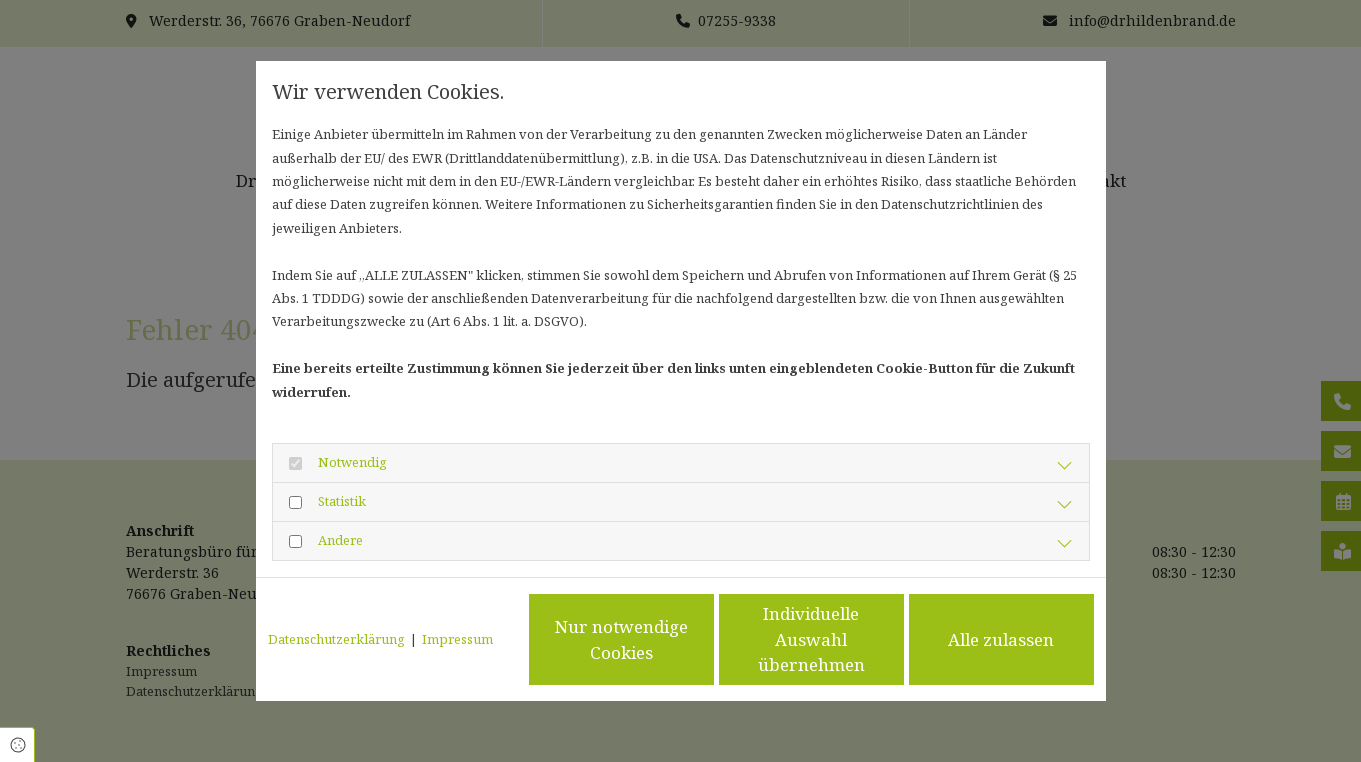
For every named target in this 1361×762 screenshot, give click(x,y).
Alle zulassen (1001, 639)
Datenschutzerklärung (336, 639)
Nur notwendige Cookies (621, 639)
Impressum (457, 639)
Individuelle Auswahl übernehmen (811, 639)
